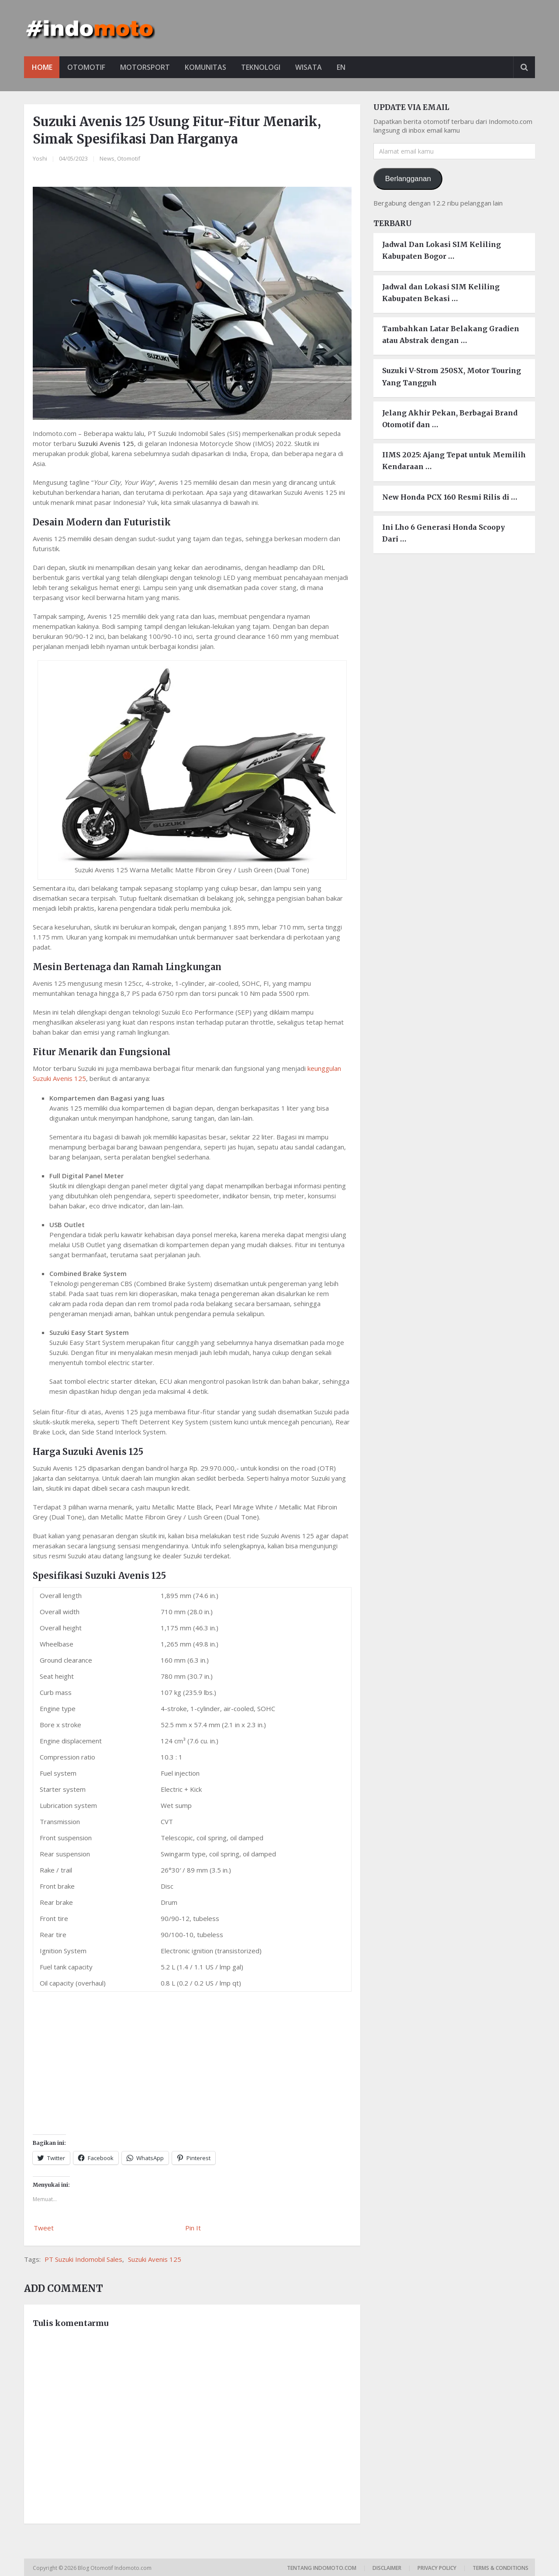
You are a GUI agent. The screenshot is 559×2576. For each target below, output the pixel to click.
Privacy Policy (437, 2568)
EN (346, 67)
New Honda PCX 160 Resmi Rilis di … (449, 497)
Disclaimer (387, 2568)
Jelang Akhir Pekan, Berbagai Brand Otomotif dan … (450, 418)
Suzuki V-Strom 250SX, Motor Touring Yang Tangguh (451, 377)
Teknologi (264, 67)
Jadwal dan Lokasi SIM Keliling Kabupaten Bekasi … (441, 292)
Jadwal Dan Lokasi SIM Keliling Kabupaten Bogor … (441, 250)
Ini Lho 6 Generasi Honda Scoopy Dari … (443, 533)
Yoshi (40, 158)
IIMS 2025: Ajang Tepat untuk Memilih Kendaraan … (454, 460)
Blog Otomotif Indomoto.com (115, 2568)
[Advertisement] (192, 2057)
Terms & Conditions (500, 2568)
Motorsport (147, 67)
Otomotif (87, 67)
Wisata (313, 67)
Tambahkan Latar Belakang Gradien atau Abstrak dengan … (450, 334)
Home (42, 67)
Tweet (44, 2227)
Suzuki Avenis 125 (154, 2259)
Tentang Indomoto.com (321, 2568)
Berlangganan (408, 179)
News (107, 158)
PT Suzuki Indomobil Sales (83, 2259)
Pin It (193, 2227)
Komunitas (208, 67)
